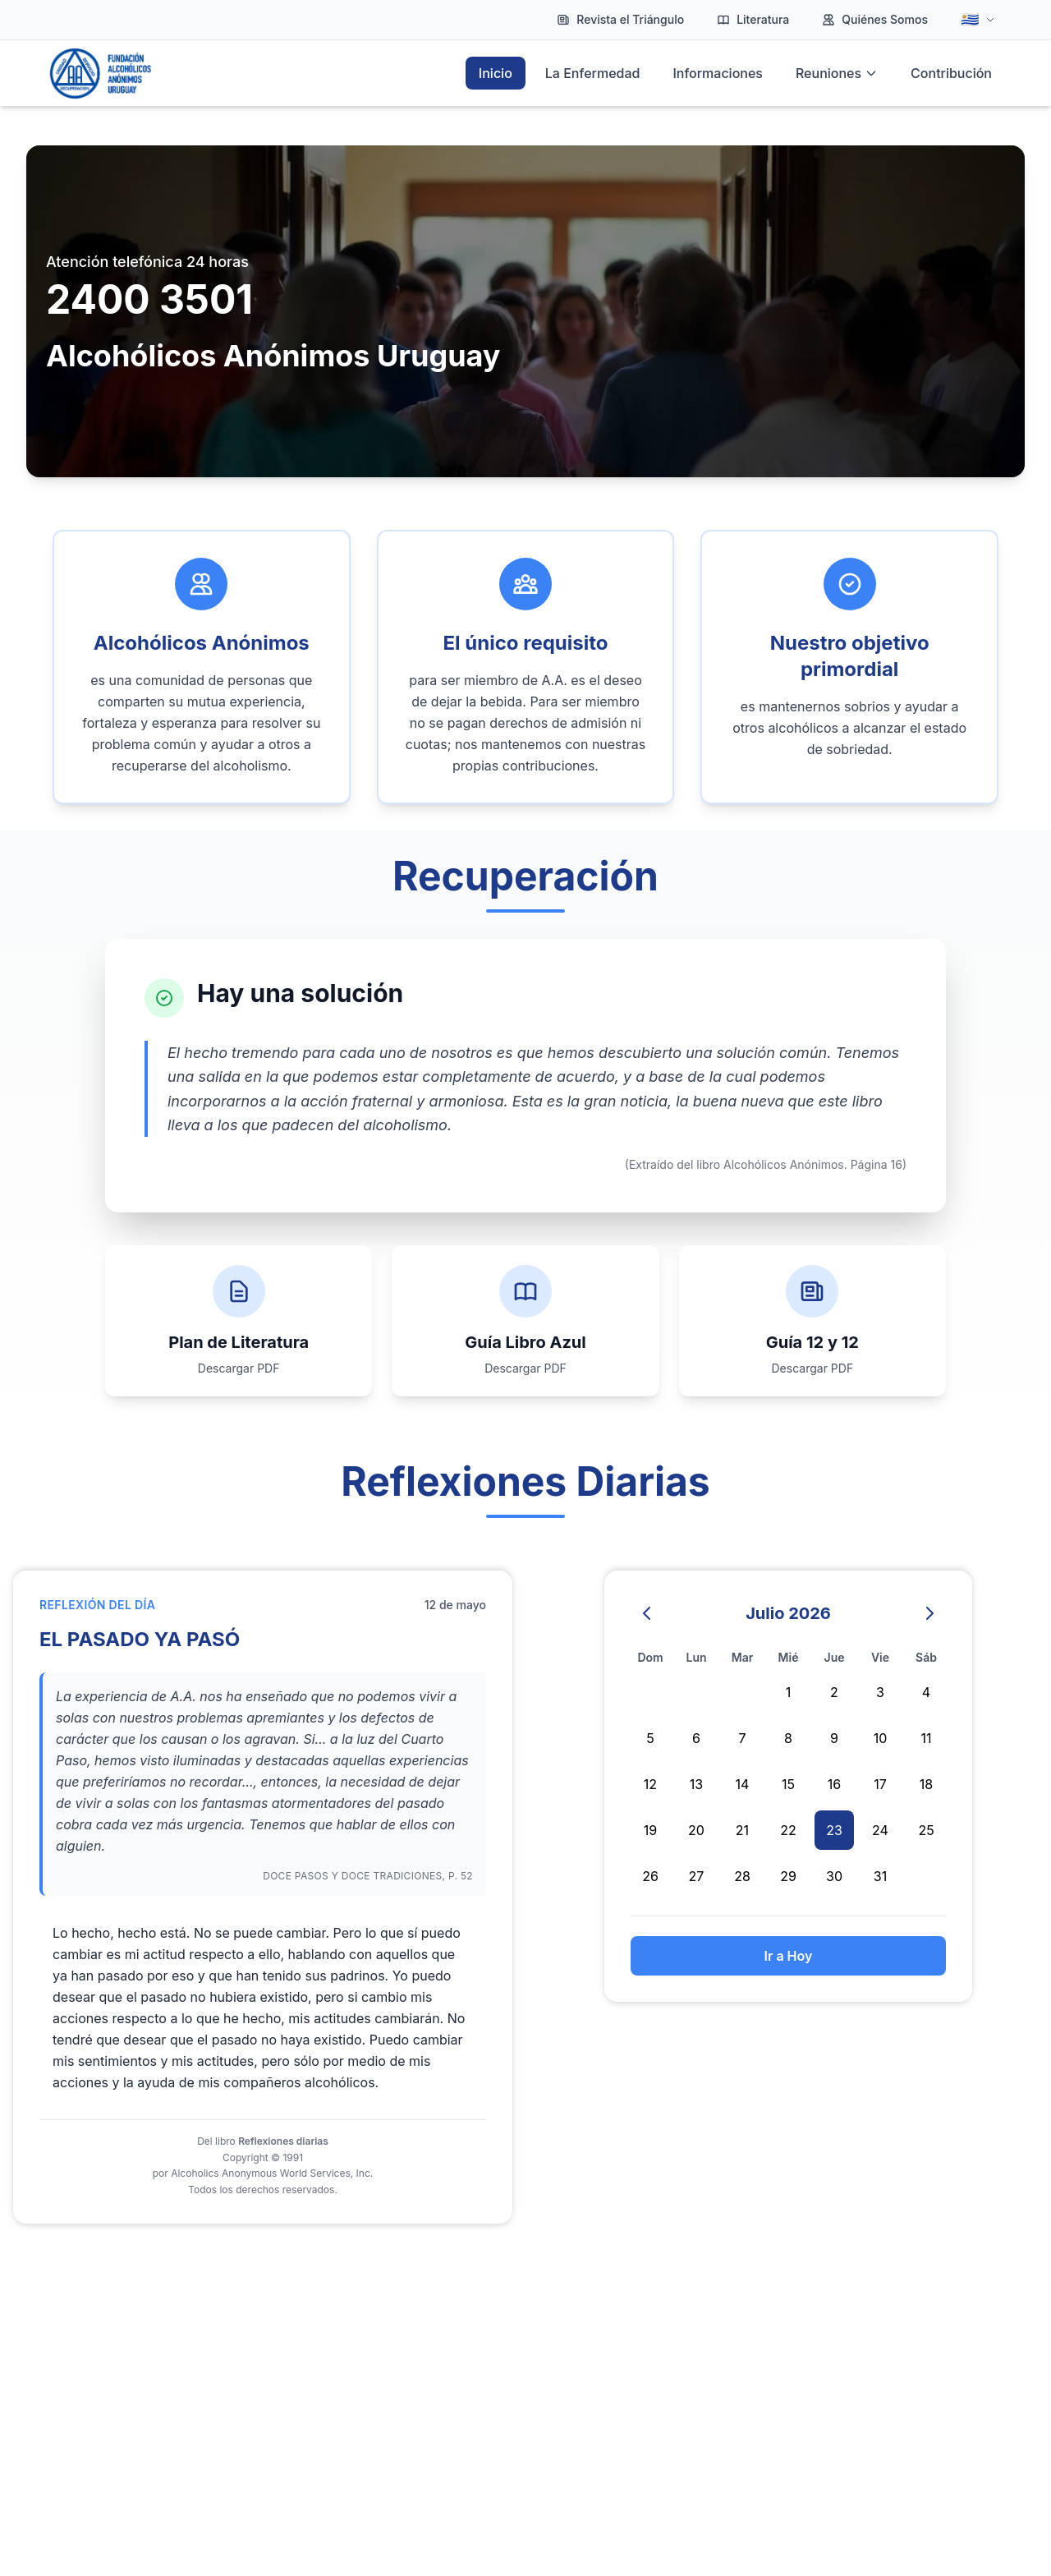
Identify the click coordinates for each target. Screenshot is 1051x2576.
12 (650, 1784)
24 (880, 1830)
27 (696, 1876)
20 (696, 1830)
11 (925, 1738)
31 (880, 1876)
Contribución (951, 73)
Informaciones (717, 73)
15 (788, 1784)
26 (650, 1876)
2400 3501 (149, 300)
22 (788, 1830)
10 (881, 1738)
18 (926, 1784)
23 (834, 1830)
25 (926, 1830)
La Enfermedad (592, 73)
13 (696, 1784)
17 (880, 1784)
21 (742, 1830)
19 (650, 1830)
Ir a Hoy (788, 1956)
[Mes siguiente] (929, 1613)
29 (788, 1876)
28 (742, 1876)
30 (834, 1876)
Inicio (495, 73)
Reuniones (837, 73)
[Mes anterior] (647, 1613)
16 (834, 1784)
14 (743, 1784)
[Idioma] (978, 20)
